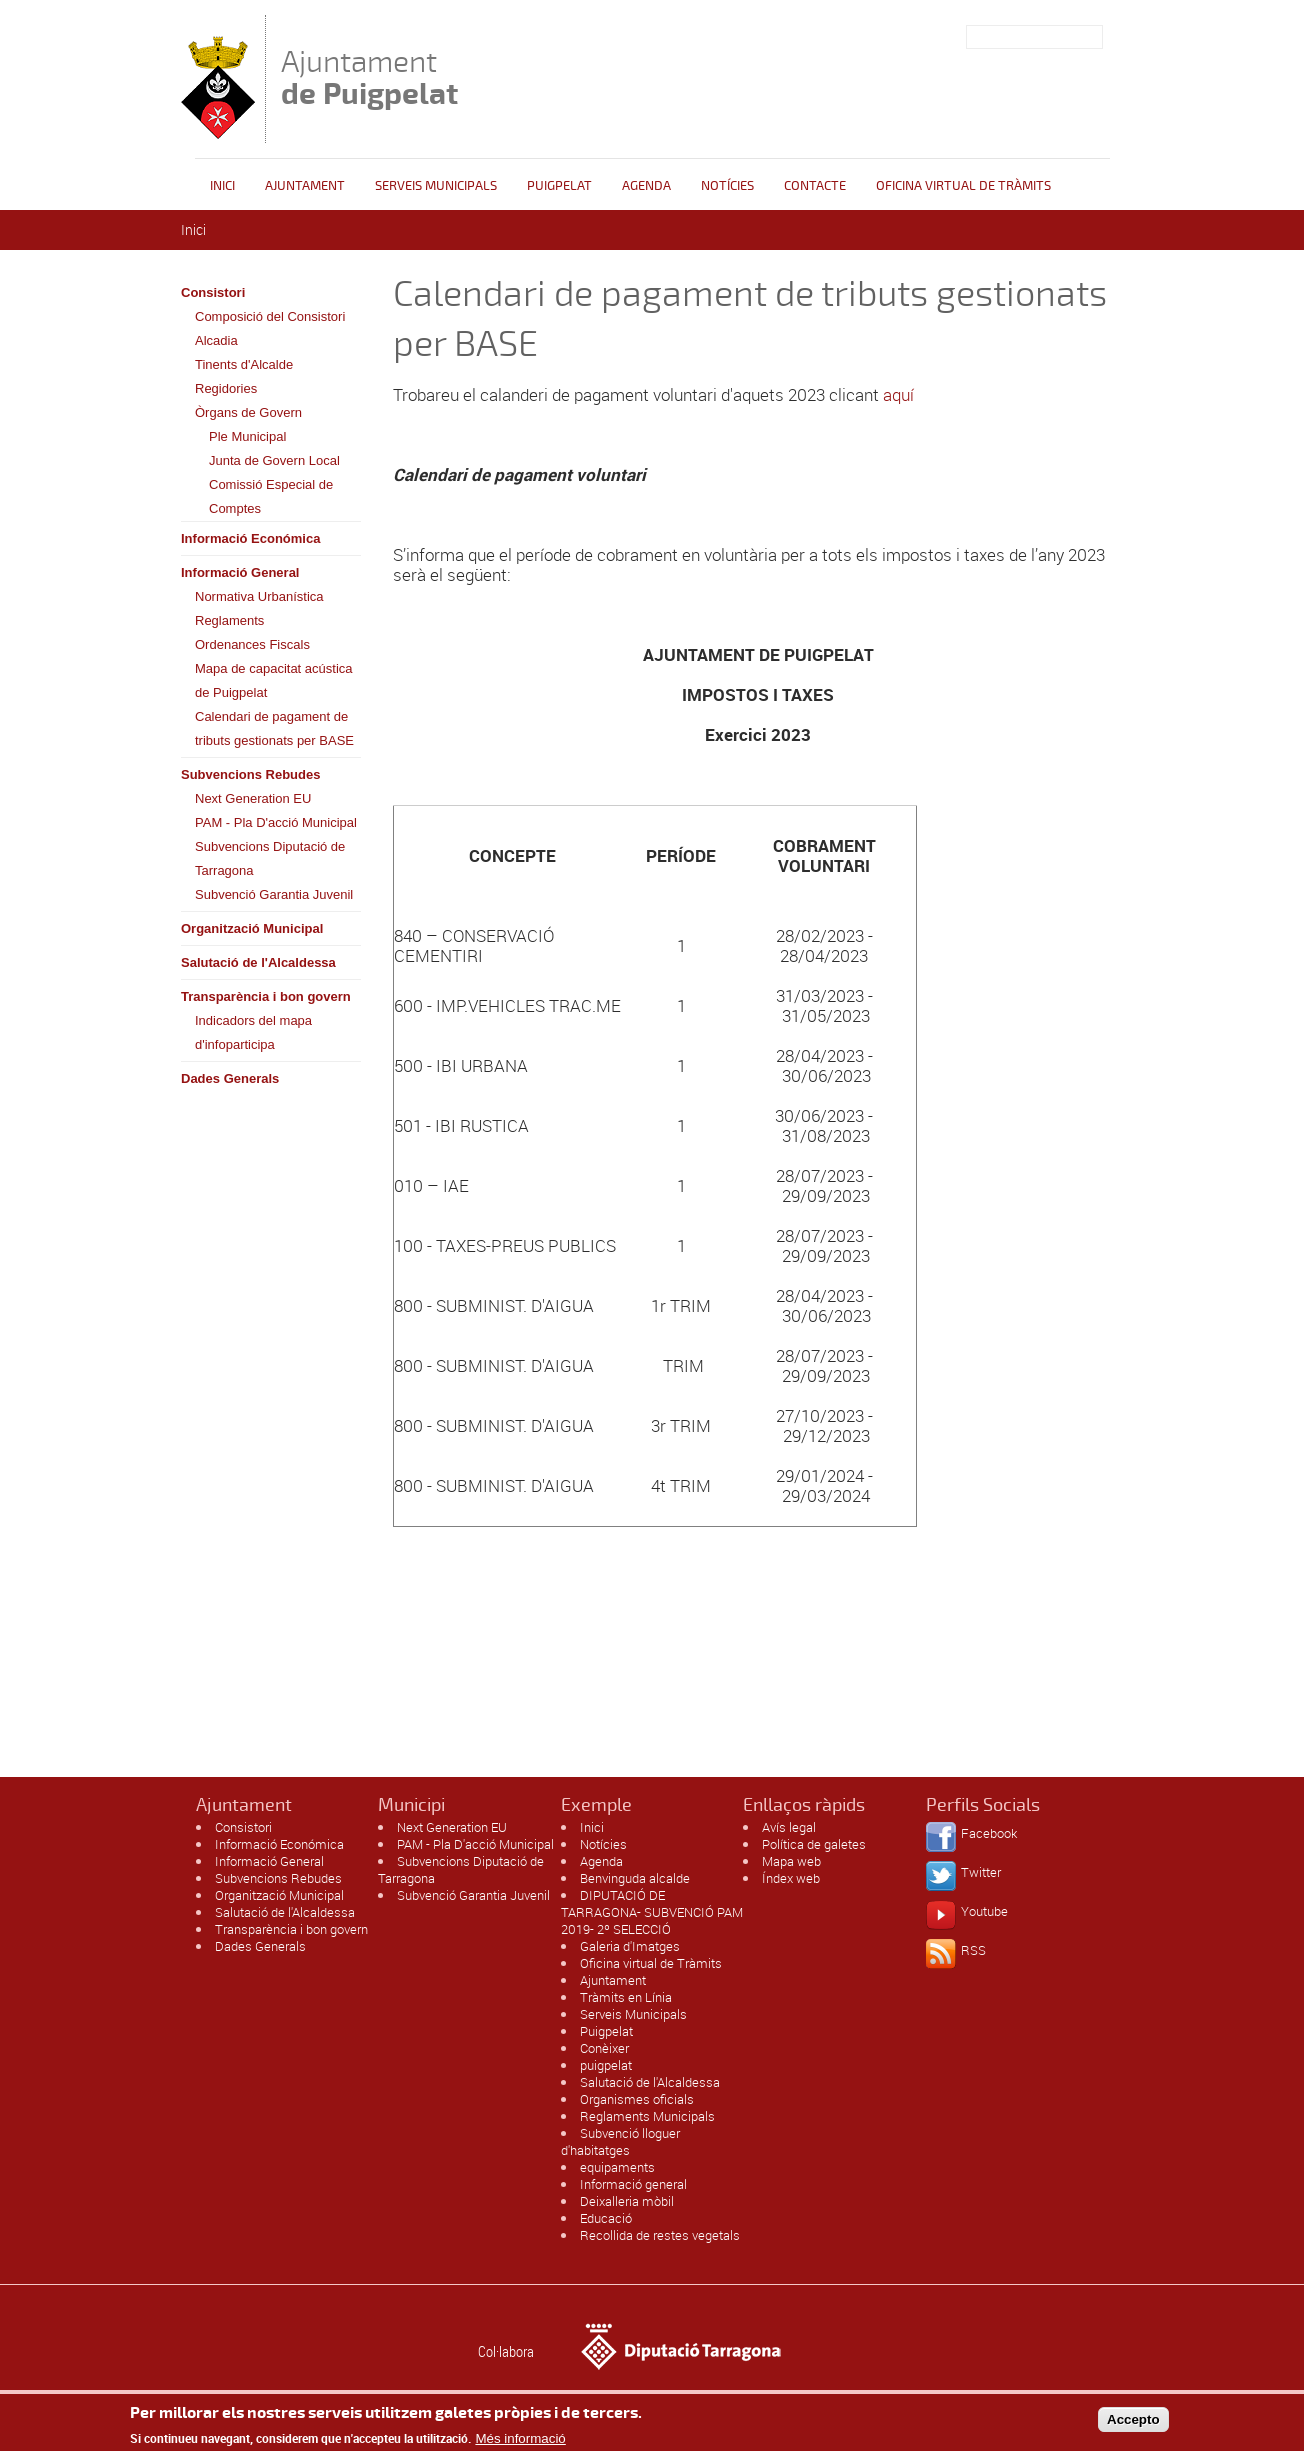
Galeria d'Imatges (630, 1946)
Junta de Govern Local (274, 460)
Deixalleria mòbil (627, 2201)
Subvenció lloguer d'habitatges (620, 2141)
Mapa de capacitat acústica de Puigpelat (274, 680)
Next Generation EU (253, 798)
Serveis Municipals (436, 186)
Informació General (240, 572)
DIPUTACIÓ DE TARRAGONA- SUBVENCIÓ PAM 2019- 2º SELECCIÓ (652, 1912)
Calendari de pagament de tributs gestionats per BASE (274, 728)
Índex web (791, 1878)
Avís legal (789, 1827)
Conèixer (604, 2048)
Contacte (815, 186)
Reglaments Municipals (647, 2116)
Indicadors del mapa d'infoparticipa (253, 1032)
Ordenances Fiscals (252, 644)
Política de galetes (814, 1844)
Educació (606, 2218)
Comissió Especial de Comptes (271, 496)
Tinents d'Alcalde (244, 364)
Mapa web (791, 1861)
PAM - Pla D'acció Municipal (276, 822)
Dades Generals (230, 1078)
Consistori (213, 292)
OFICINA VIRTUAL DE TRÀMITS (963, 186)
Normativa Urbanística (259, 596)
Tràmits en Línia (626, 1997)
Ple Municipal (247, 436)
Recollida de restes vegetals (660, 2235)
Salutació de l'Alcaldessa (258, 962)
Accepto (1133, 2424)
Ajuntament (369, 77)
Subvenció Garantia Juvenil (274, 894)
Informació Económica (250, 538)
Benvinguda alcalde (635, 1878)
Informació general (633, 2184)
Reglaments (229, 620)
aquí (898, 394)
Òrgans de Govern (248, 412)
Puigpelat (559, 186)
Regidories (226, 388)
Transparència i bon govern (266, 996)
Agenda (646, 186)
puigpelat (606, 2065)
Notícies (727, 186)
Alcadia (216, 340)
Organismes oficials (637, 2099)
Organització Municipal (252, 928)
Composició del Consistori (270, 316)
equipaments (617, 2167)
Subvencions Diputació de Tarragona (270, 858)
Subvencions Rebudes (250, 774)
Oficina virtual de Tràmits (651, 1963)
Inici (222, 186)
